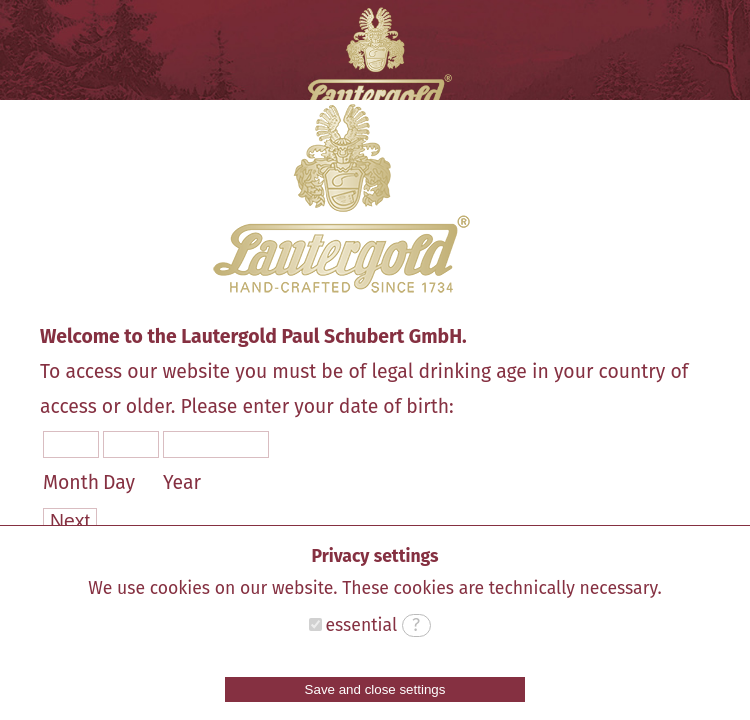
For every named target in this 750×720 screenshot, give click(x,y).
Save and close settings (375, 689)
